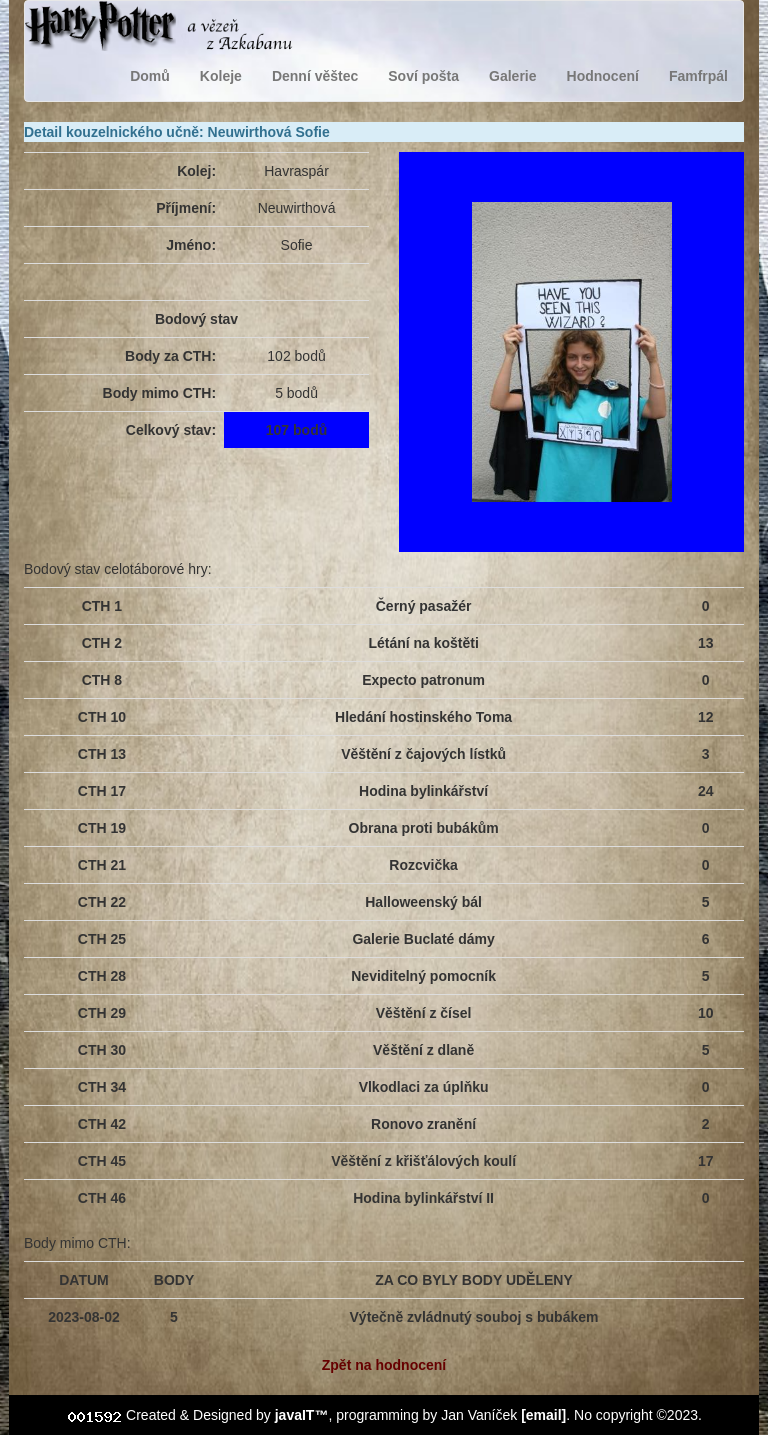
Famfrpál (698, 76)
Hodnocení (603, 76)
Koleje (221, 76)
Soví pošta (423, 76)
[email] (543, 1415)
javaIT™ (302, 1415)
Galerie (512, 76)
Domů (150, 76)
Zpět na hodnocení (384, 1365)
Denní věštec (315, 76)
